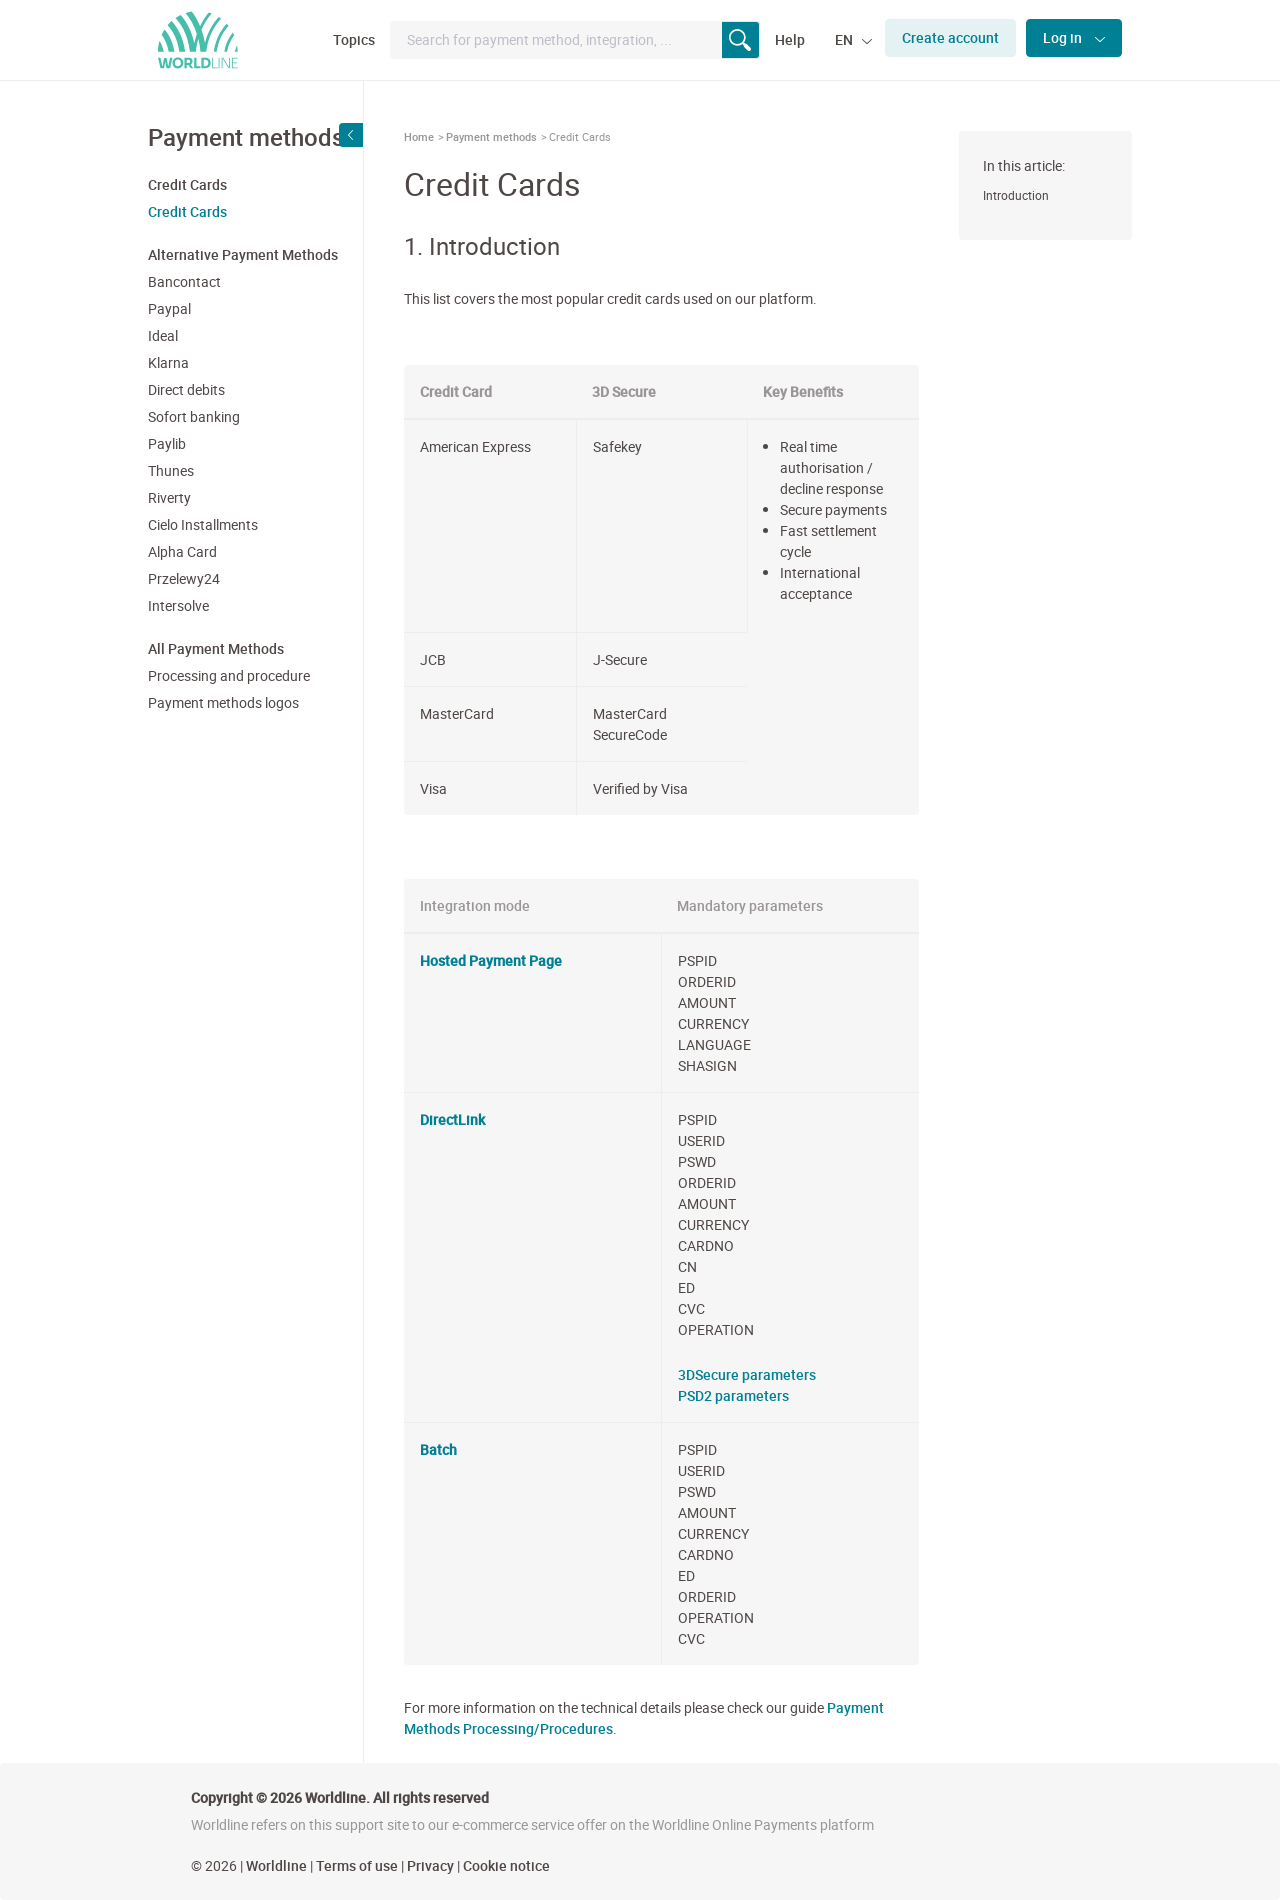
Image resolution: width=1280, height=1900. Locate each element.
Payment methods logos (223, 702)
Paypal (169, 308)
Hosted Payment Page (491, 960)
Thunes (171, 470)
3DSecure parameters (747, 1374)
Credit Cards (187, 211)
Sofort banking (194, 416)
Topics (354, 39)
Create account (950, 37)
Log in (1064, 37)
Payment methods (491, 136)
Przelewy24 (184, 578)
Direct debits (186, 389)
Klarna (168, 362)
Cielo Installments (203, 524)
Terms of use (357, 1865)
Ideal (163, 335)
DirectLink (452, 1119)
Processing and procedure (229, 675)
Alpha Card (182, 551)
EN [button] (845, 39)
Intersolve (178, 605)
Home (419, 136)
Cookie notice (506, 1865)
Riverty (169, 497)
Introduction (1016, 195)
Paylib (167, 443)
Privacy (430, 1865)
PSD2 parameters (733, 1395)
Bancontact (184, 281)
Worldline (276, 1865)
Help (790, 39)
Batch (438, 1449)
